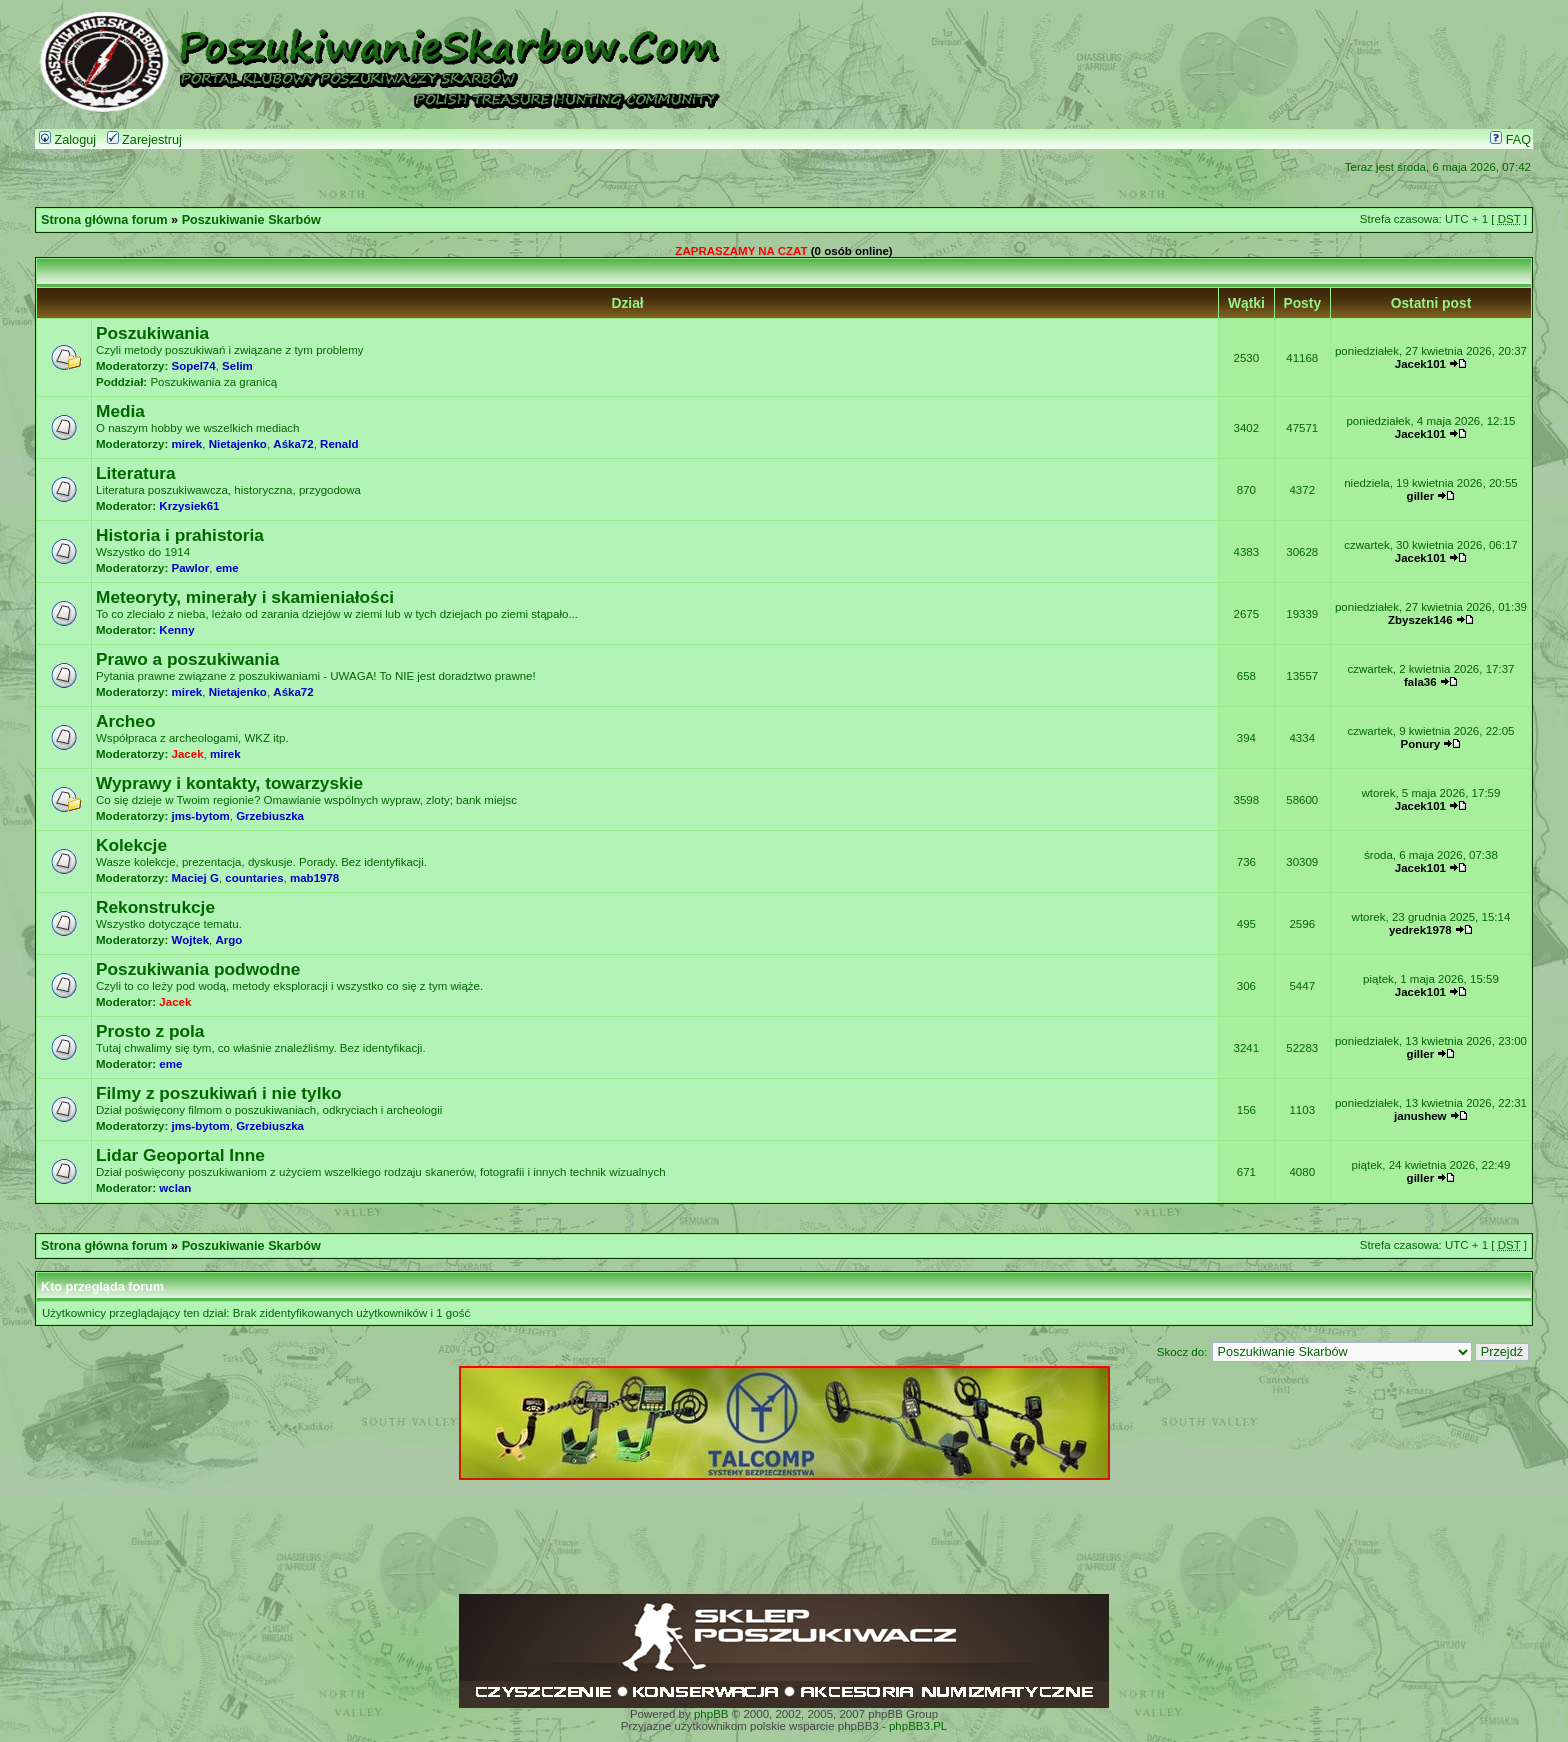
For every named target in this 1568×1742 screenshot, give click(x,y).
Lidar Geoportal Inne (180, 1155)
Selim (237, 366)
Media (120, 411)
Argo (228, 940)
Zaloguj (67, 140)
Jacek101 (1420, 364)
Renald (339, 444)
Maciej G (195, 878)
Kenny (176, 630)
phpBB (711, 1714)
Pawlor (191, 568)
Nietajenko (238, 444)
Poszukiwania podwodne (198, 969)
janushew (1420, 1116)
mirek (187, 444)
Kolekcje (131, 845)
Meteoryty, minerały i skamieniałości (245, 597)
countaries (254, 878)
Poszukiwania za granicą (213, 382)
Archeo (126, 721)
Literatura (136, 473)
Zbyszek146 (1420, 620)
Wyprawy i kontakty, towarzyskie (229, 783)
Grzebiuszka (270, 816)
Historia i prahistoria (180, 535)
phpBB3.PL (918, 1726)
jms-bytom (201, 816)
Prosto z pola (150, 1031)
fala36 (1420, 682)
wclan (175, 1188)
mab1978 (314, 878)
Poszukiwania (152, 333)
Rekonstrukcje (155, 907)
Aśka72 (293, 444)
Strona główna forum (104, 220)
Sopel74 (194, 366)
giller (1421, 496)
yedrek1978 (1420, 930)
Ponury (1421, 744)
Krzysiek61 (189, 506)
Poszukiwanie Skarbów (251, 220)
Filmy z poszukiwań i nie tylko (219, 1093)
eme (227, 568)
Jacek (188, 754)
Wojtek (191, 940)
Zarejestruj (144, 140)
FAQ (1510, 140)
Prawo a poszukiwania (187, 659)
